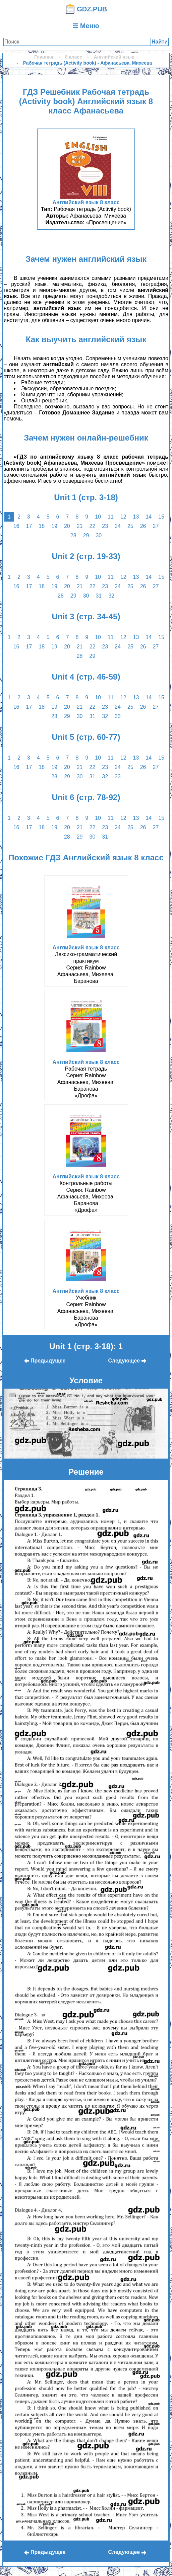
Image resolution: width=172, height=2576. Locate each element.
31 (99, 596)
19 (54, 526)
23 (105, 526)
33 (118, 716)
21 (80, 526)
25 (130, 526)
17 (29, 526)
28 (73, 535)
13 (136, 517)
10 (98, 517)
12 (123, 517)
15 (161, 517)
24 (118, 526)
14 (149, 517)
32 (111, 596)
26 (143, 526)
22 (93, 526)
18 (42, 526)
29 (86, 535)
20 (67, 526)
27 (156, 526)
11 (111, 517)
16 (16, 526)
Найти (160, 42)
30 (99, 535)
